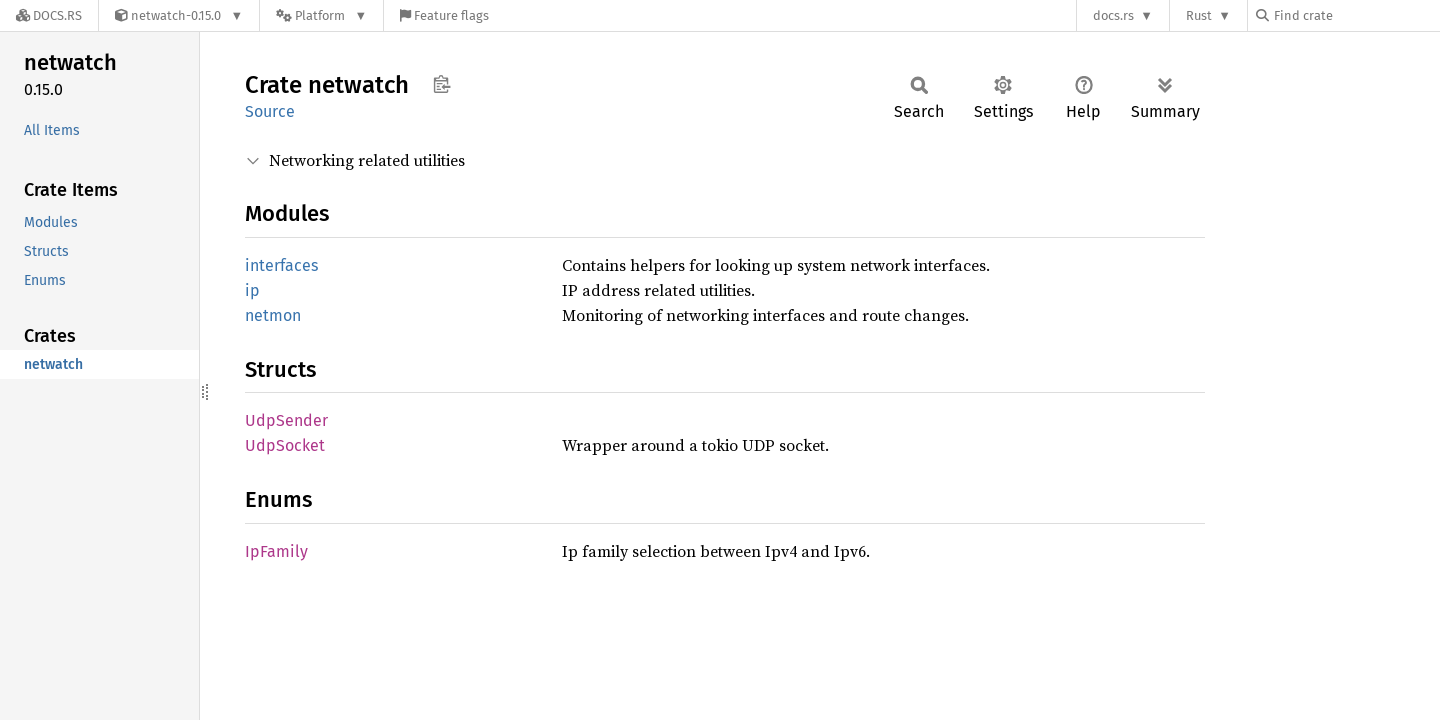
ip (252, 290)
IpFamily (276, 551)
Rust (1199, 15)
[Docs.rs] (49, 15)
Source (270, 111)
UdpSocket (285, 445)
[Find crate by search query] (1356, 15)
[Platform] (321, 15)
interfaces (281, 265)
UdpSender (286, 420)
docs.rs (1113, 15)
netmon (273, 315)
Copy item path (441, 84)
